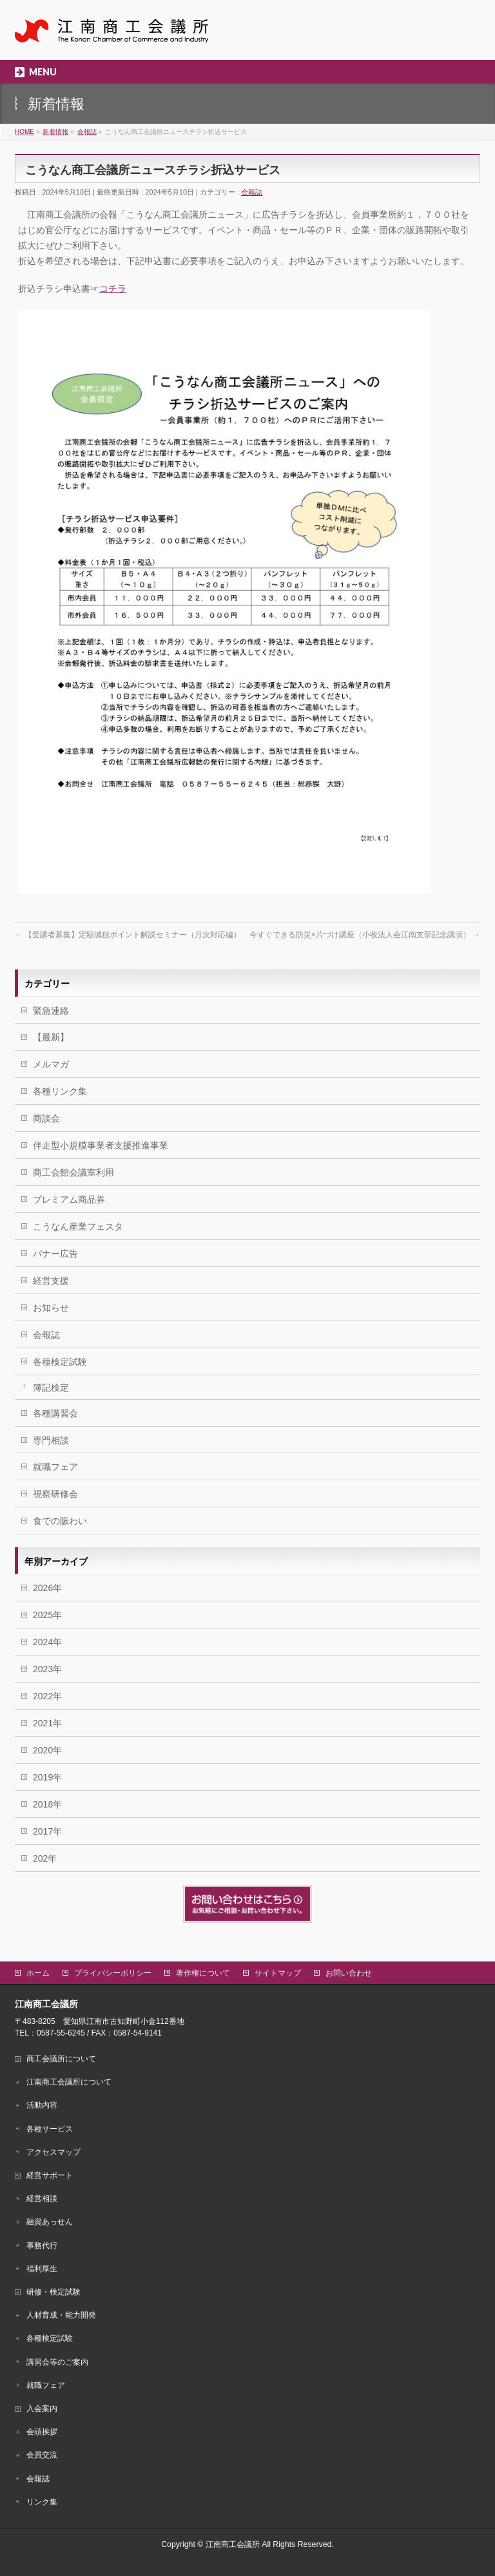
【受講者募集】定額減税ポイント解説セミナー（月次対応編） (128, 934)
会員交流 (41, 2454)
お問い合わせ (348, 1973)
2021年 (47, 1723)
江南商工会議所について (69, 2081)
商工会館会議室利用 (73, 1172)
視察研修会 (55, 1494)
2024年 (47, 1642)
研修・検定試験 (53, 2291)
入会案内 (41, 2408)
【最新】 (51, 1037)
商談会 (46, 1118)
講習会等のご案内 (57, 2362)
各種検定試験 (60, 1362)
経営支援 (51, 1280)
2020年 (47, 1750)
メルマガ (51, 1064)
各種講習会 (55, 1413)
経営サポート (49, 2175)
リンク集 (41, 2501)
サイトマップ (278, 1973)
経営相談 (41, 2198)
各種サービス (49, 2128)
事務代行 (41, 2245)
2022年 (47, 1696)
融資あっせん (49, 2221)
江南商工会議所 (233, 2544)
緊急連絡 (51, 1011)
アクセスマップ (53, 2152)
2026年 (47, 1588)
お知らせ (51, 1307)
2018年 (47, 1804)
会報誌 (251, 192)
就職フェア (55, 1467)
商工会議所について (61, 2058)
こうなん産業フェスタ (78, 1226)
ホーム (38, 1973)
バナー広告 (55, 1253)
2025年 (47, 1615)
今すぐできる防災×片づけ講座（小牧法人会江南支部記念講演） (364, 934)
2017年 (47, 1831)
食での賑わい (60, 1521)
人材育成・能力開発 (61, 2315)
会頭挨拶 (41, 2431)
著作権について (203, 1973)
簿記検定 (51, 1387)
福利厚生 (41, 2268)
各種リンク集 (60, 1091)
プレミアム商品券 (69, 1199)
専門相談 (51, 1440)
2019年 (47, 1777)
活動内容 (41, 2105)
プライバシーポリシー (112, 1973)
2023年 (47, 1669)
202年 (45, 1858)
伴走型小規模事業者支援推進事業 (100, 1145)
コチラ (112, 288)
